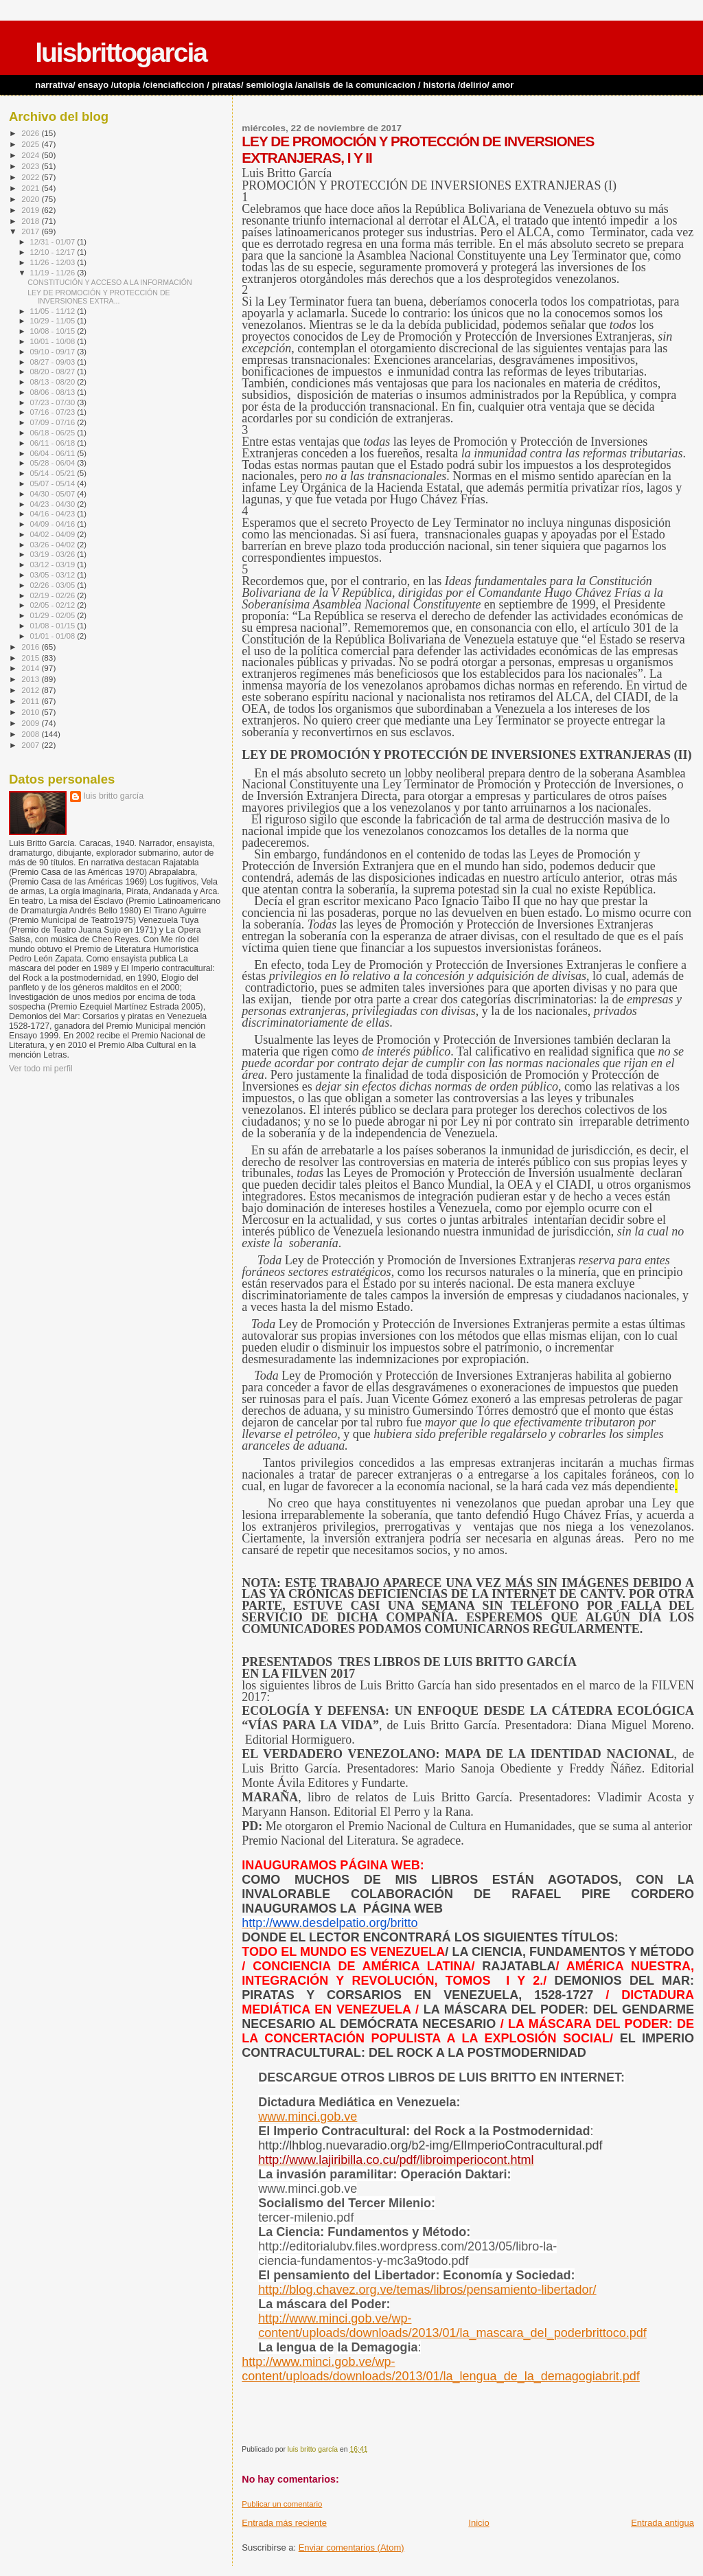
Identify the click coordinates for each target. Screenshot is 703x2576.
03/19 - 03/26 (54, 554)
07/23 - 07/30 (54, 402)
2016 (31, 646)
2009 (31, 722)
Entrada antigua (662, 2523)
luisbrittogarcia (121, 52)
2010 (31, 711)
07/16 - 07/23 (54, 412)
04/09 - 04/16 (54, 524)
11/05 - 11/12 (54, 311)
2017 (31, 231)
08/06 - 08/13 (54, 392)
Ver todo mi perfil (41, 1068)
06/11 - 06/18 (54, 443)
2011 (31, 700)
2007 (31, 744)
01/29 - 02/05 (54, 615)
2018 (31, 220)
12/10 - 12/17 (54, 252)
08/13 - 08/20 (54, 382)
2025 (31, 143)
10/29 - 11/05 (54, 321)
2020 (31, 198)
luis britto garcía (113, 796)
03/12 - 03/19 (54, 564)
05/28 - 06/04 (54, 463)
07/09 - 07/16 (54, 422)
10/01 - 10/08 (54, 341)
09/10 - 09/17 (54, 351)
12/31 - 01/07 (54, 242)
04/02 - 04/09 (54, 534)
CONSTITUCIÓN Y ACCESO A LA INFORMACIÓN (109, 282)
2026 (31, 132)
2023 (31, 165)
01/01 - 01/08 (54, 636)
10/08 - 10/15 (54, 331)
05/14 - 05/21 (54, 473)
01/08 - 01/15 (54, 626)
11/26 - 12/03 (54, 262)
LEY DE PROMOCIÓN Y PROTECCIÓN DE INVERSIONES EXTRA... (98, 296)
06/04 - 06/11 (54, 453)
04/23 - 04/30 (54, 504)
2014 (31, 667)
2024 (31, 154)
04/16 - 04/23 (54, 514)
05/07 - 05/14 (54, 483)
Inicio (478, 2523)
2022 (31, 176)
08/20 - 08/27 (54, 371)
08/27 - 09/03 (54, 362)
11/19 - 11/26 (54, 273)
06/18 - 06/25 (54, 433)
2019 (31, 209)
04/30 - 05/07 (54, 494)
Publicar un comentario (282, 2504)
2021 (31, 187)
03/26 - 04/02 (54, 544)
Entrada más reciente (284, 2523)
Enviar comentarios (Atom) (351, 2547)
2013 (31, 678)
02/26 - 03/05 (54, 585)
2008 (31, 733)
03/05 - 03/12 (54, 575)
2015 (31, 657)
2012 (31, 689)
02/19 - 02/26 (54, 595)
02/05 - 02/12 (54, 605)
